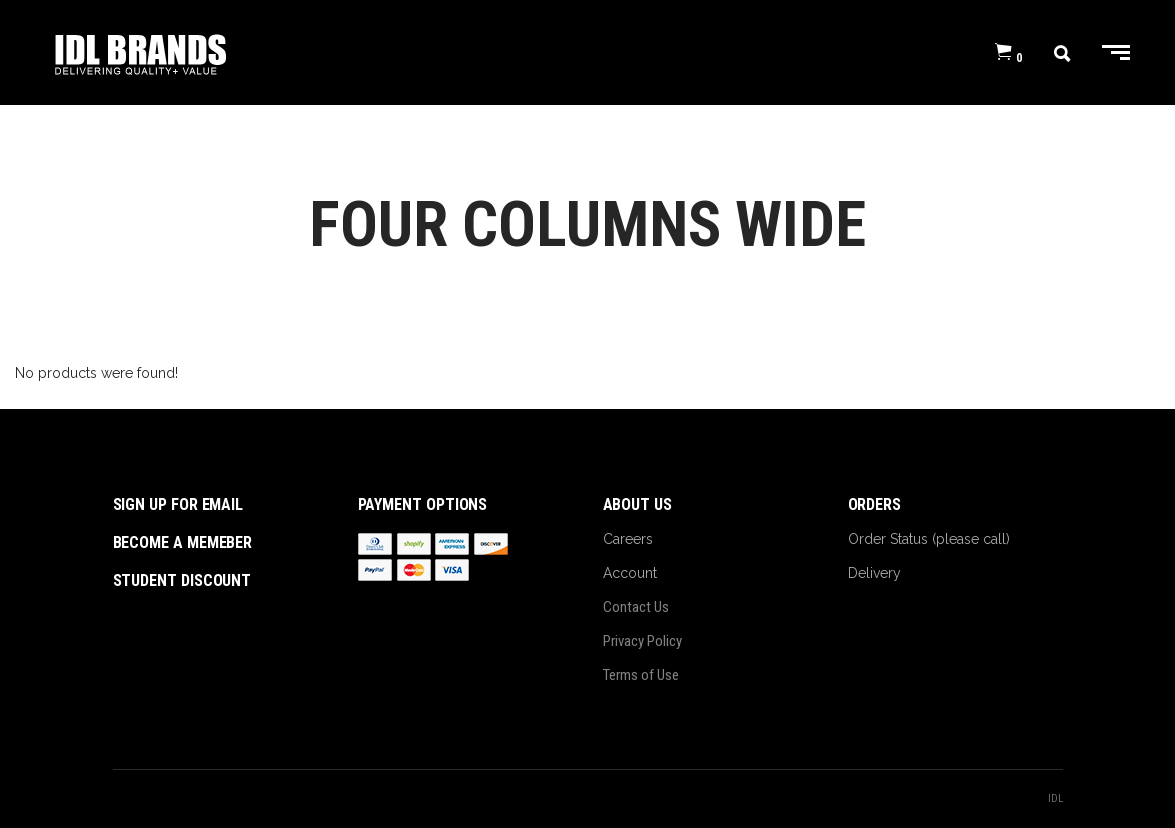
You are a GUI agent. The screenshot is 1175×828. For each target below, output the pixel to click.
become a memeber (183, 542)
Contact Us (636, 607)
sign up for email (178, 504)
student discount (182, 580)
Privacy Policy (642, 641)
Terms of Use (641, 675)
